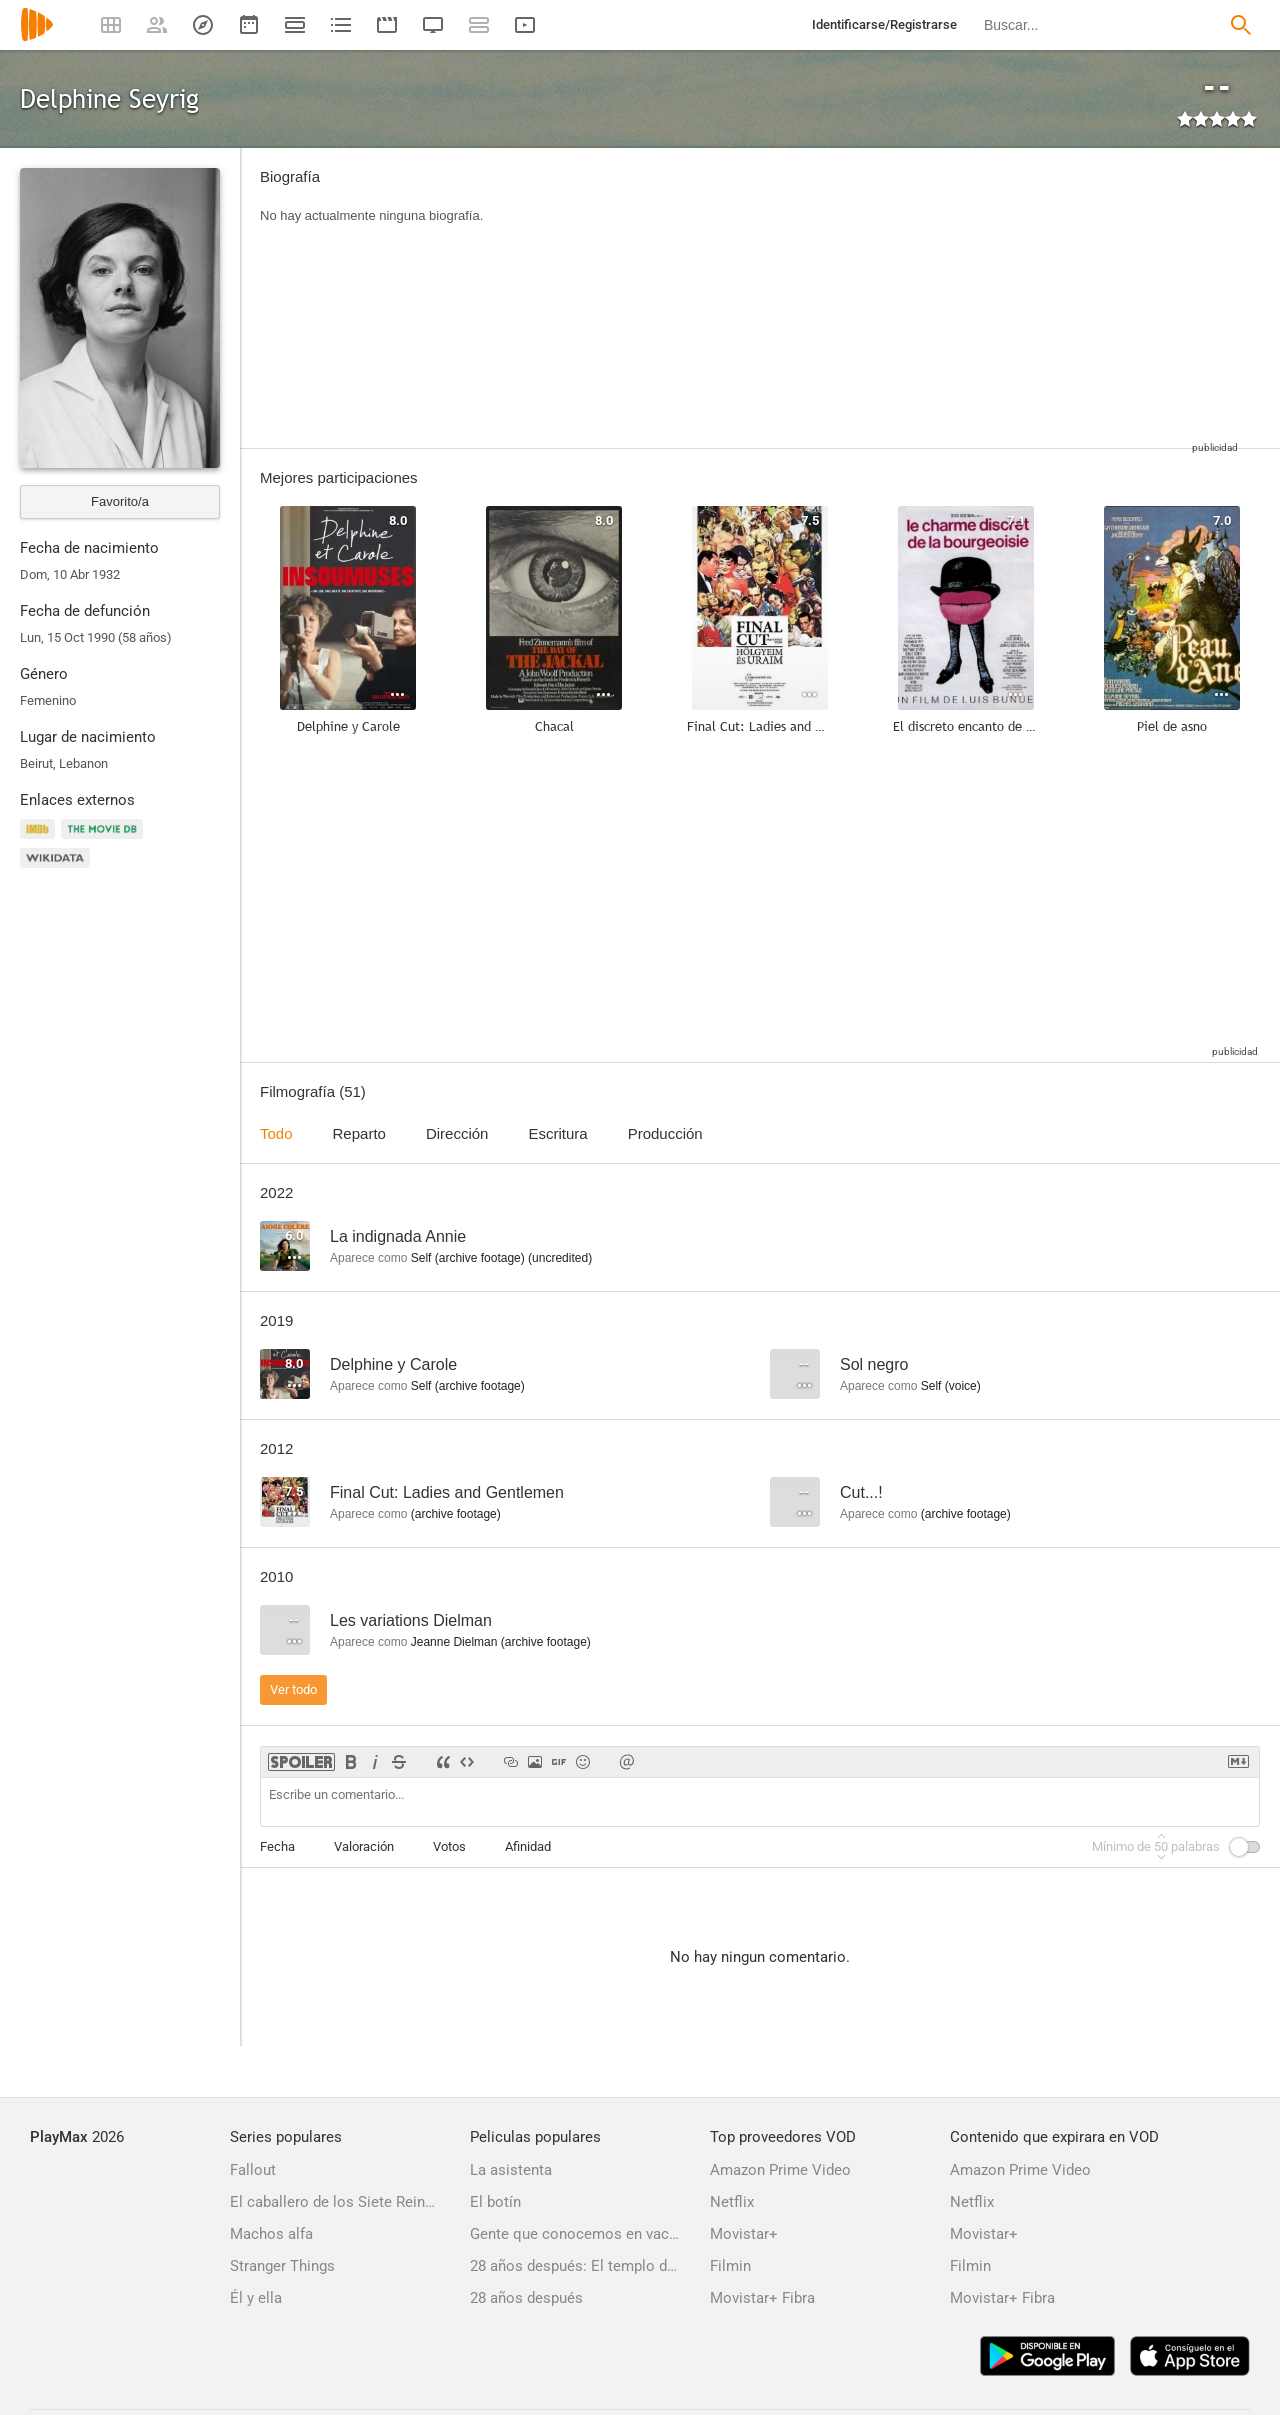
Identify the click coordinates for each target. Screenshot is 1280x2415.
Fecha (277, 1846)
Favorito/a (120, 501)
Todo (276, 1133)
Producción (665, 1133)
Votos (449, 1846)
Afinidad (528, 1846)
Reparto (359, 1133)
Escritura (557, 1133)
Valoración (364, 1846)
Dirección (457, 1133)
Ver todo (293, 1689)
